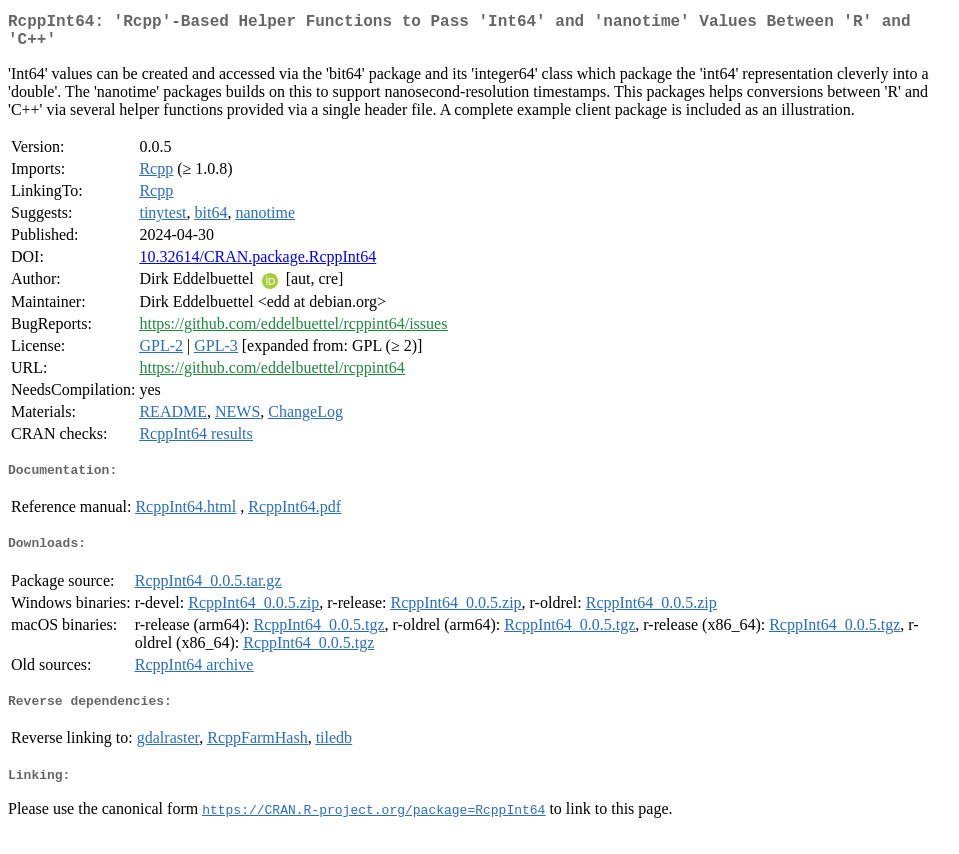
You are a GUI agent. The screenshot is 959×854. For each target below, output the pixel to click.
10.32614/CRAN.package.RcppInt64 (257, 264)
